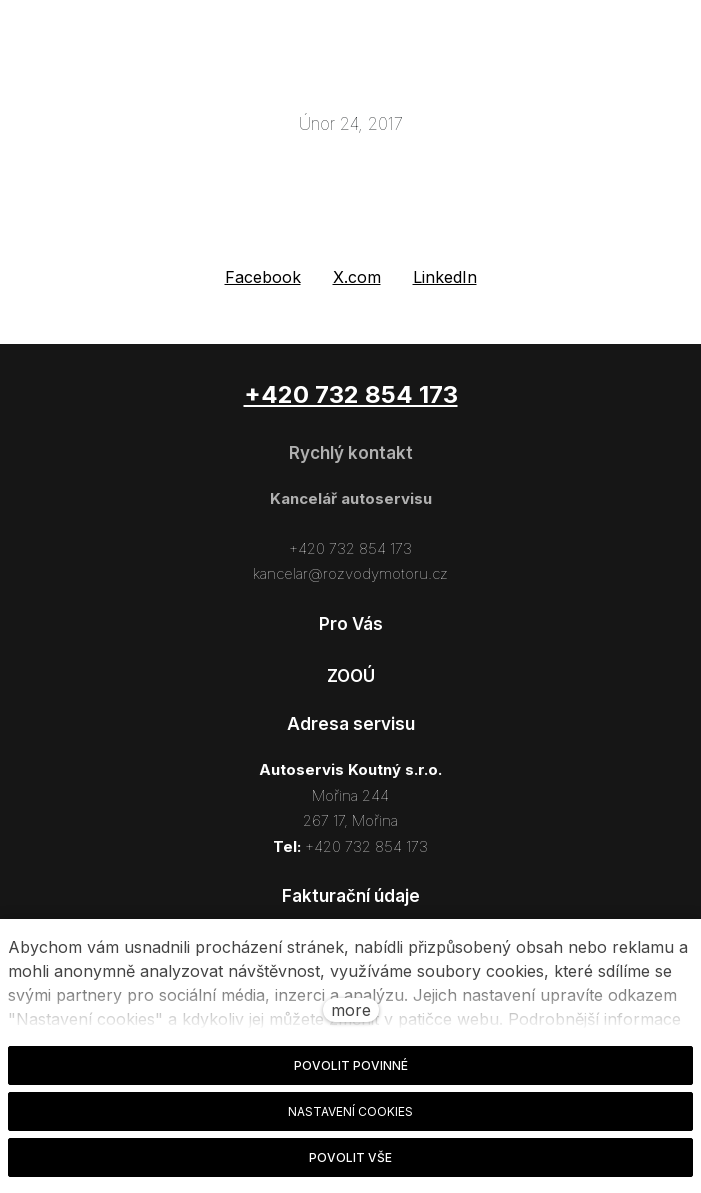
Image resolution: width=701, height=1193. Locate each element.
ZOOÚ (351, 676)
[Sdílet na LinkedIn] (445, 277)
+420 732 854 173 (350, 548)
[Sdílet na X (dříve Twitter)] (357, 277)
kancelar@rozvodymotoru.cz (350, 573)
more (351, 1010)
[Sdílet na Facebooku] (263, 277)
